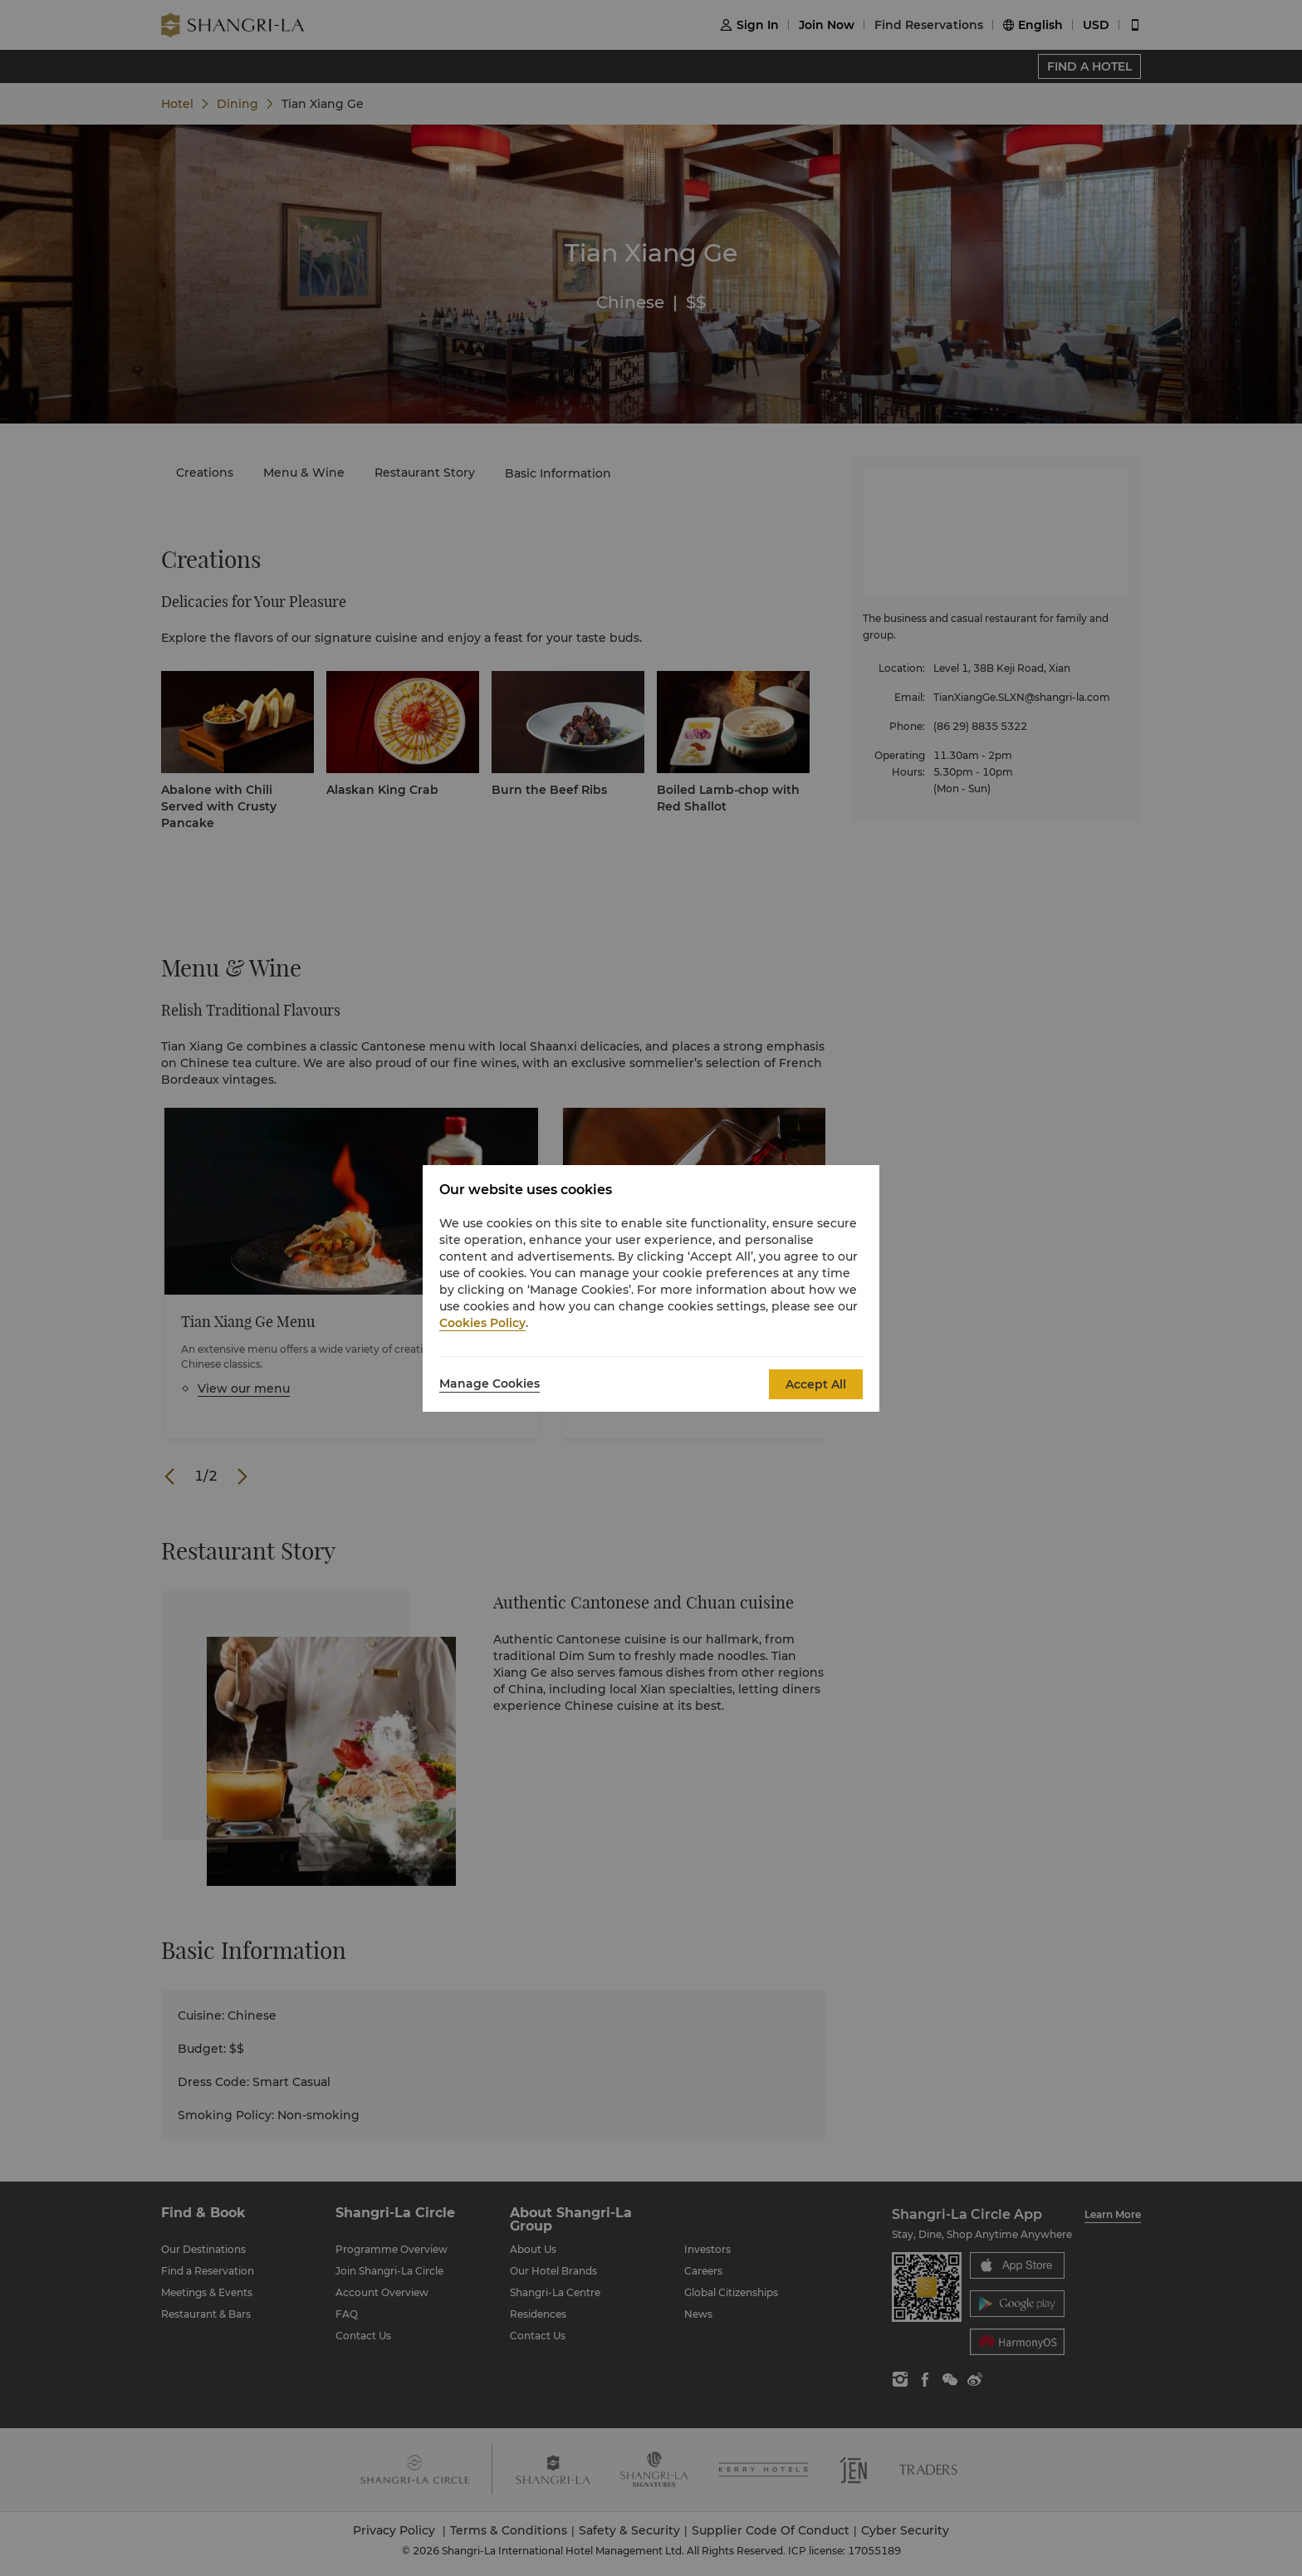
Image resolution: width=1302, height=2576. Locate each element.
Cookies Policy (482, 1322)
